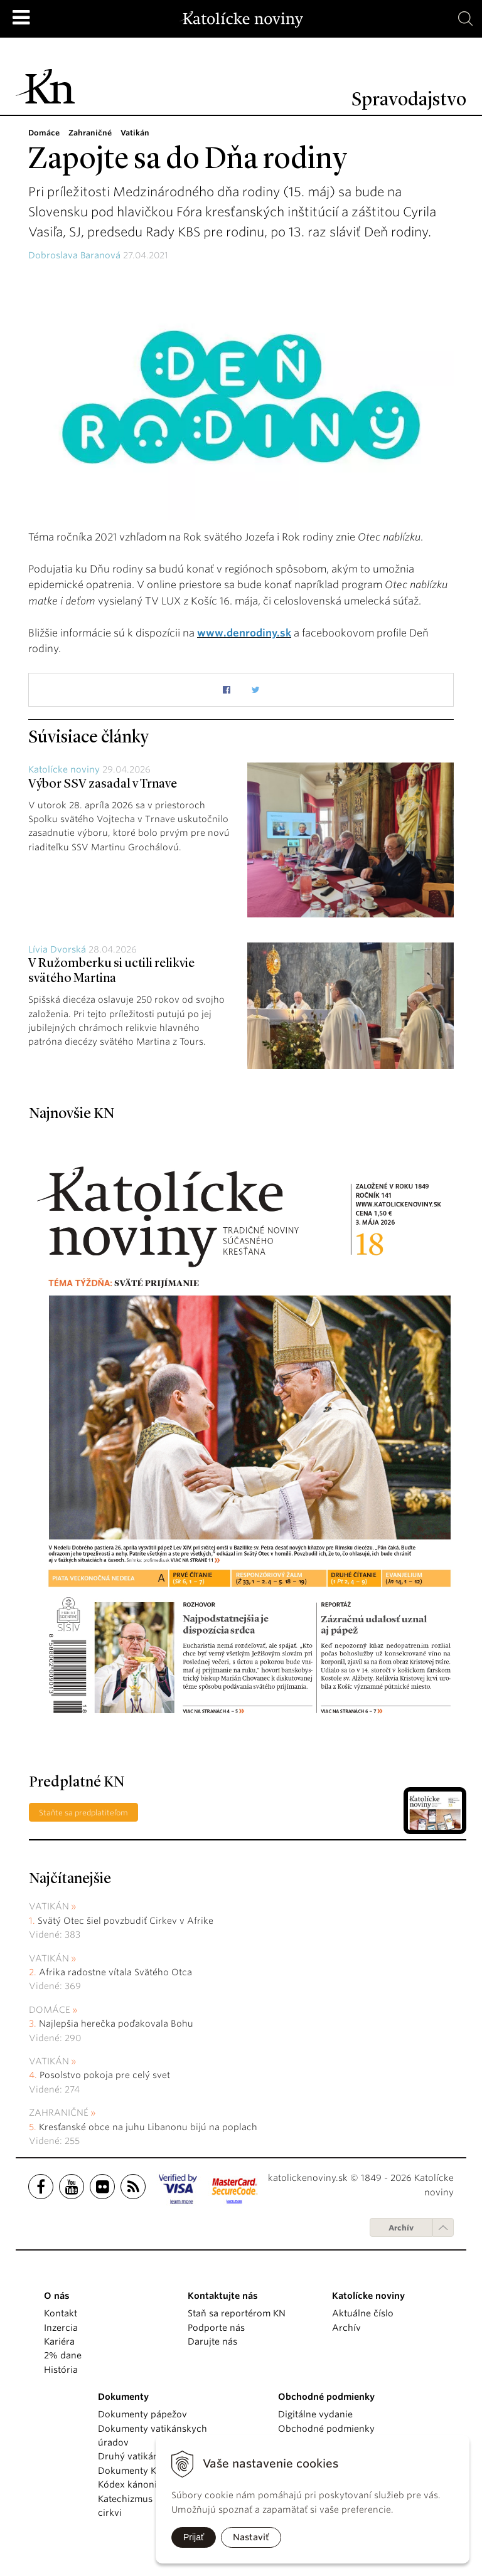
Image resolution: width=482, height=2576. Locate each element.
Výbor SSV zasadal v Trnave (102, 784)
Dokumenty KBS (132, 2471)
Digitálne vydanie (315, 2414)
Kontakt (60, 2313)
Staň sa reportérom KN (237, 2313)
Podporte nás (216, 2328)
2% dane (63, 2355)
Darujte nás (212, 2341)
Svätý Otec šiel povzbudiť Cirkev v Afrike (125, 1921)
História (61, 2370)
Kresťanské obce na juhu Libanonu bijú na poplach (148, 2127)
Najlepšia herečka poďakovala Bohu (116, 2024)
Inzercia (61, 2328)
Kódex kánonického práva (154, 2484)
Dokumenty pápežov (142, 2414)
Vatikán (49, 1906)
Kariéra (59, 2341)
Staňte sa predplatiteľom (83, 1812)
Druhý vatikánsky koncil (150, 2456)
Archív (401, 2227)
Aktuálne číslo (363, 2313)
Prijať (193, 2537)
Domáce (49, 2010)
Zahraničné (58, 2113)
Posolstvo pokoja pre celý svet (105, 2075)
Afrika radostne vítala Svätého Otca (115, 1972)
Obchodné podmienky (326, 2429)
